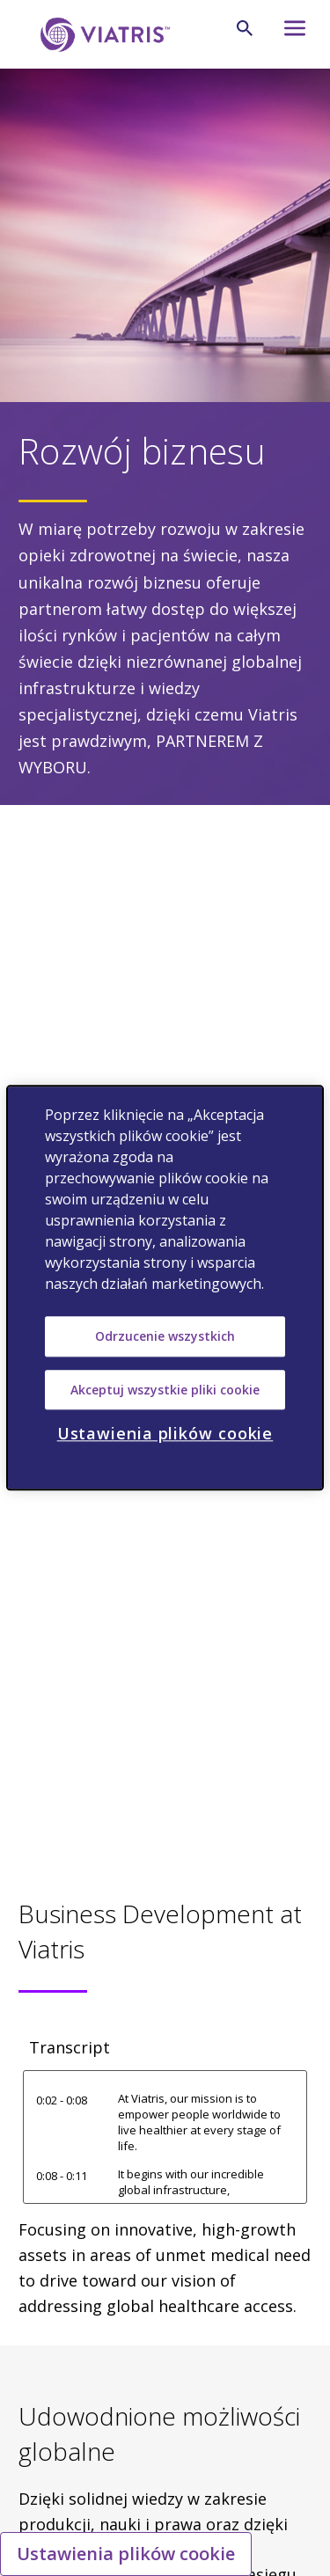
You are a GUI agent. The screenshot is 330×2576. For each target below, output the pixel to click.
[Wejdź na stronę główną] (102, 35)
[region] (164, 1288)
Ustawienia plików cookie (126, 2553)
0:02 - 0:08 (61, 2100)
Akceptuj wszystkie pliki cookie (165, 1389)
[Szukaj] (244, 28)
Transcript (69, 2047)
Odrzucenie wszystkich (165, 1336)
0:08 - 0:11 (61, 2176)
